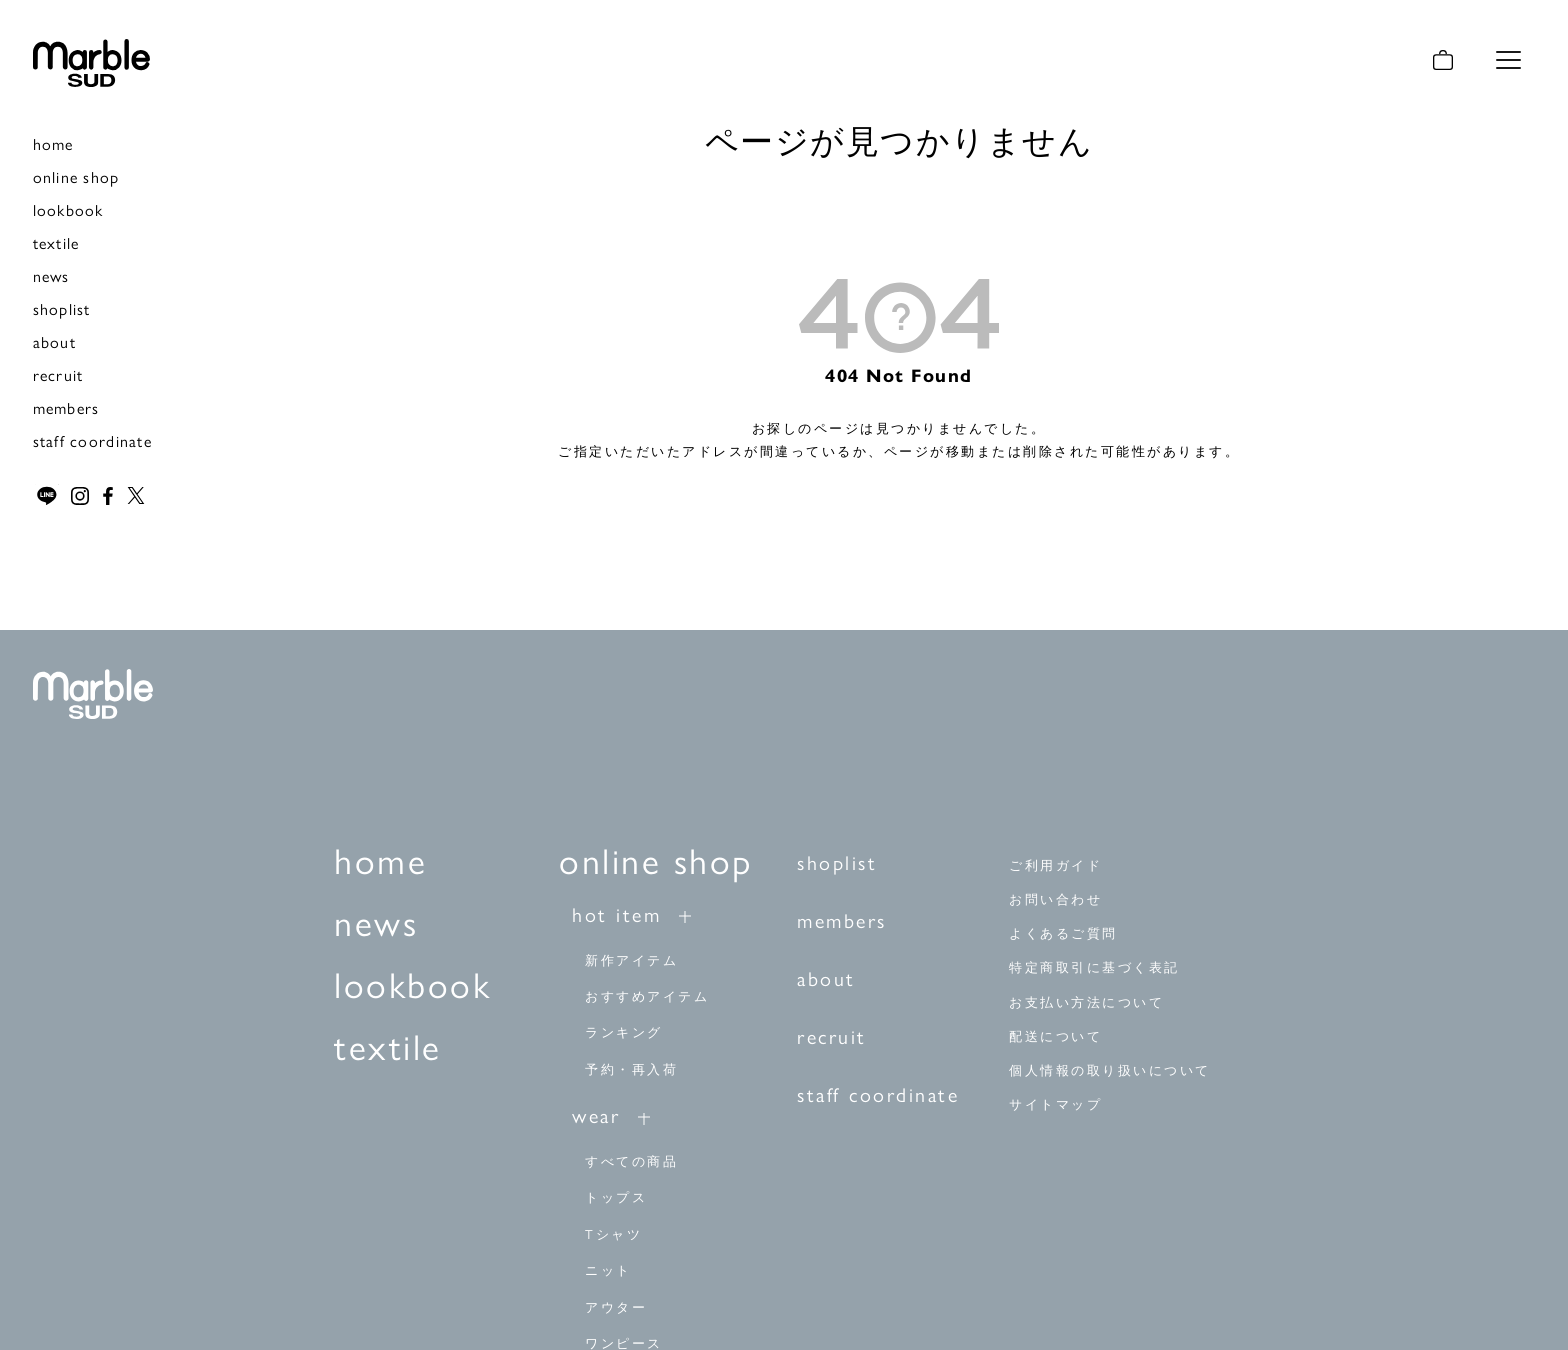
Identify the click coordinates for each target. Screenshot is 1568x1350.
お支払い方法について (1086, 1001)
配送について (1055, 1035)
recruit (58, 374)
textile (56, 242)
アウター (616, 1305)
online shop (76, 176)
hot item (616, 912)
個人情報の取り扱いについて (1110, 1069)
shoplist (62, 308)
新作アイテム (631, 958)
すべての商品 (631, 1160)
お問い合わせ (1055, 899)
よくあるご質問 (1063, 933)
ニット (608, 1269)
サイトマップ (1055, 1103)
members (66, 407)
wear (596, 1114)
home (53, 143)
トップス (616, 1196)
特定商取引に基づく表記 (1094, 967)
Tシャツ (613, 1232)
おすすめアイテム (647, 994)
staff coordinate (92, 440)
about (54, 341)
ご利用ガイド (1055, 865)
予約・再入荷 (631, 1067)
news (51, 275)
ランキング (624, 1031)
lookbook (68, 209)
